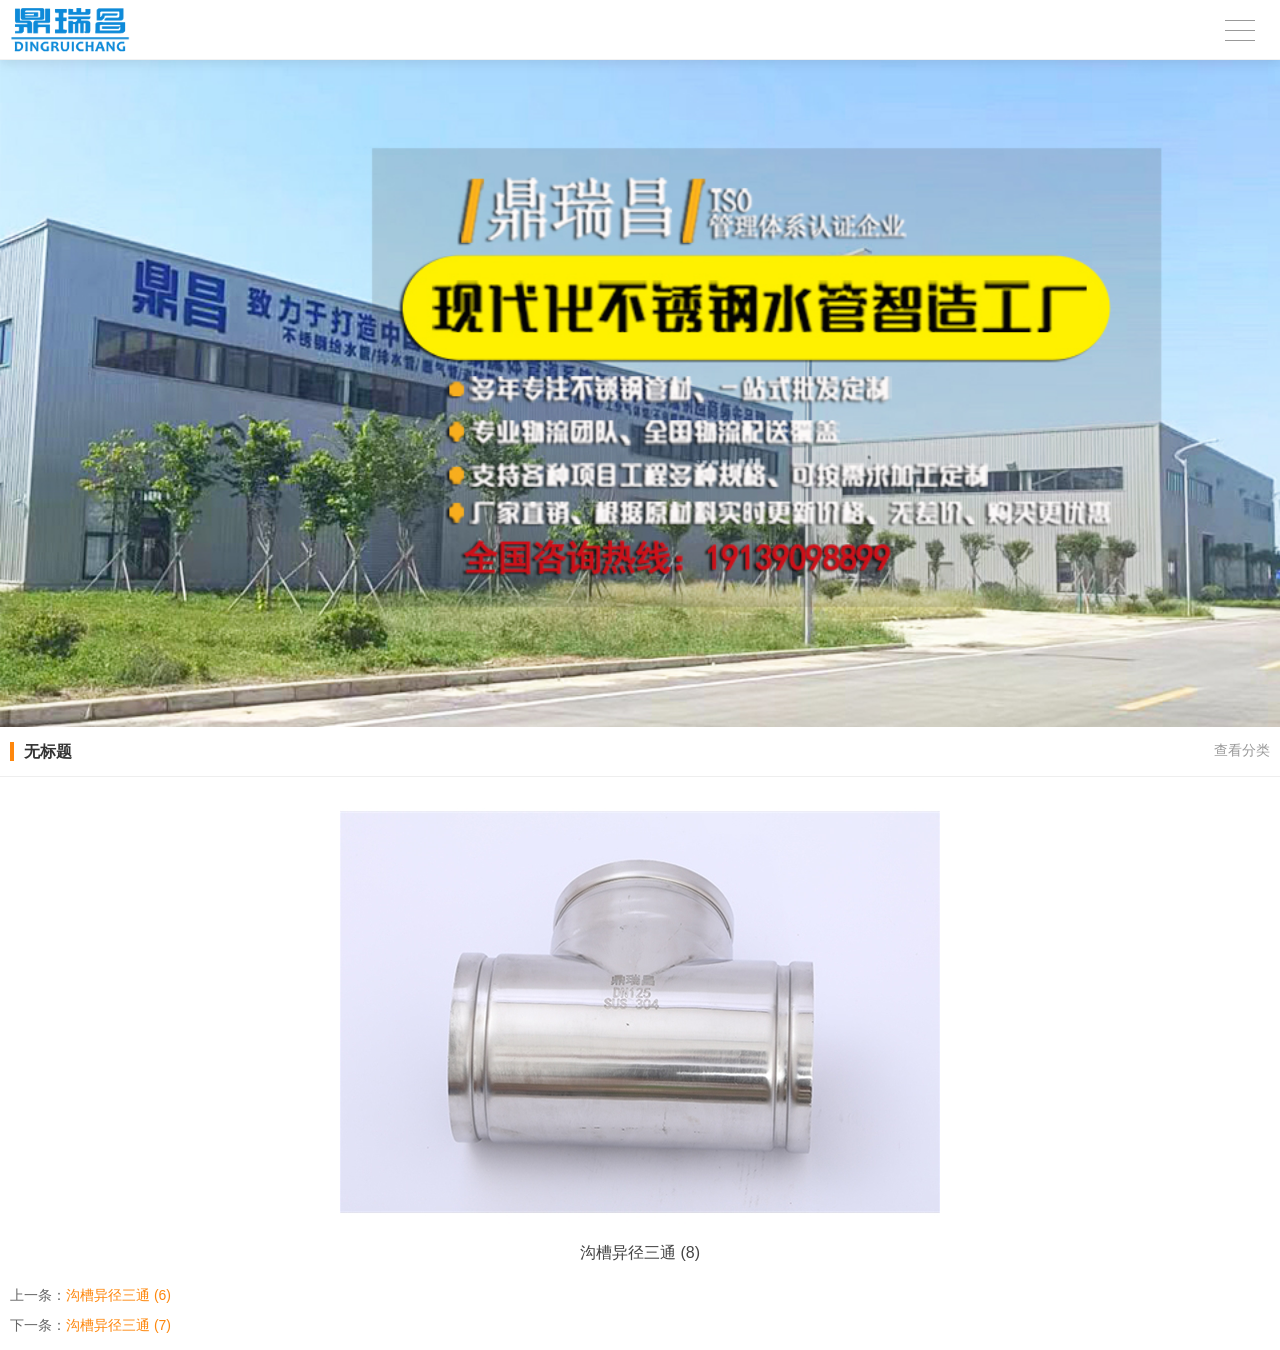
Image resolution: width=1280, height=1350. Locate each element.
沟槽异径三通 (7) (118, 1325)
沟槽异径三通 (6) (118, 1295)
